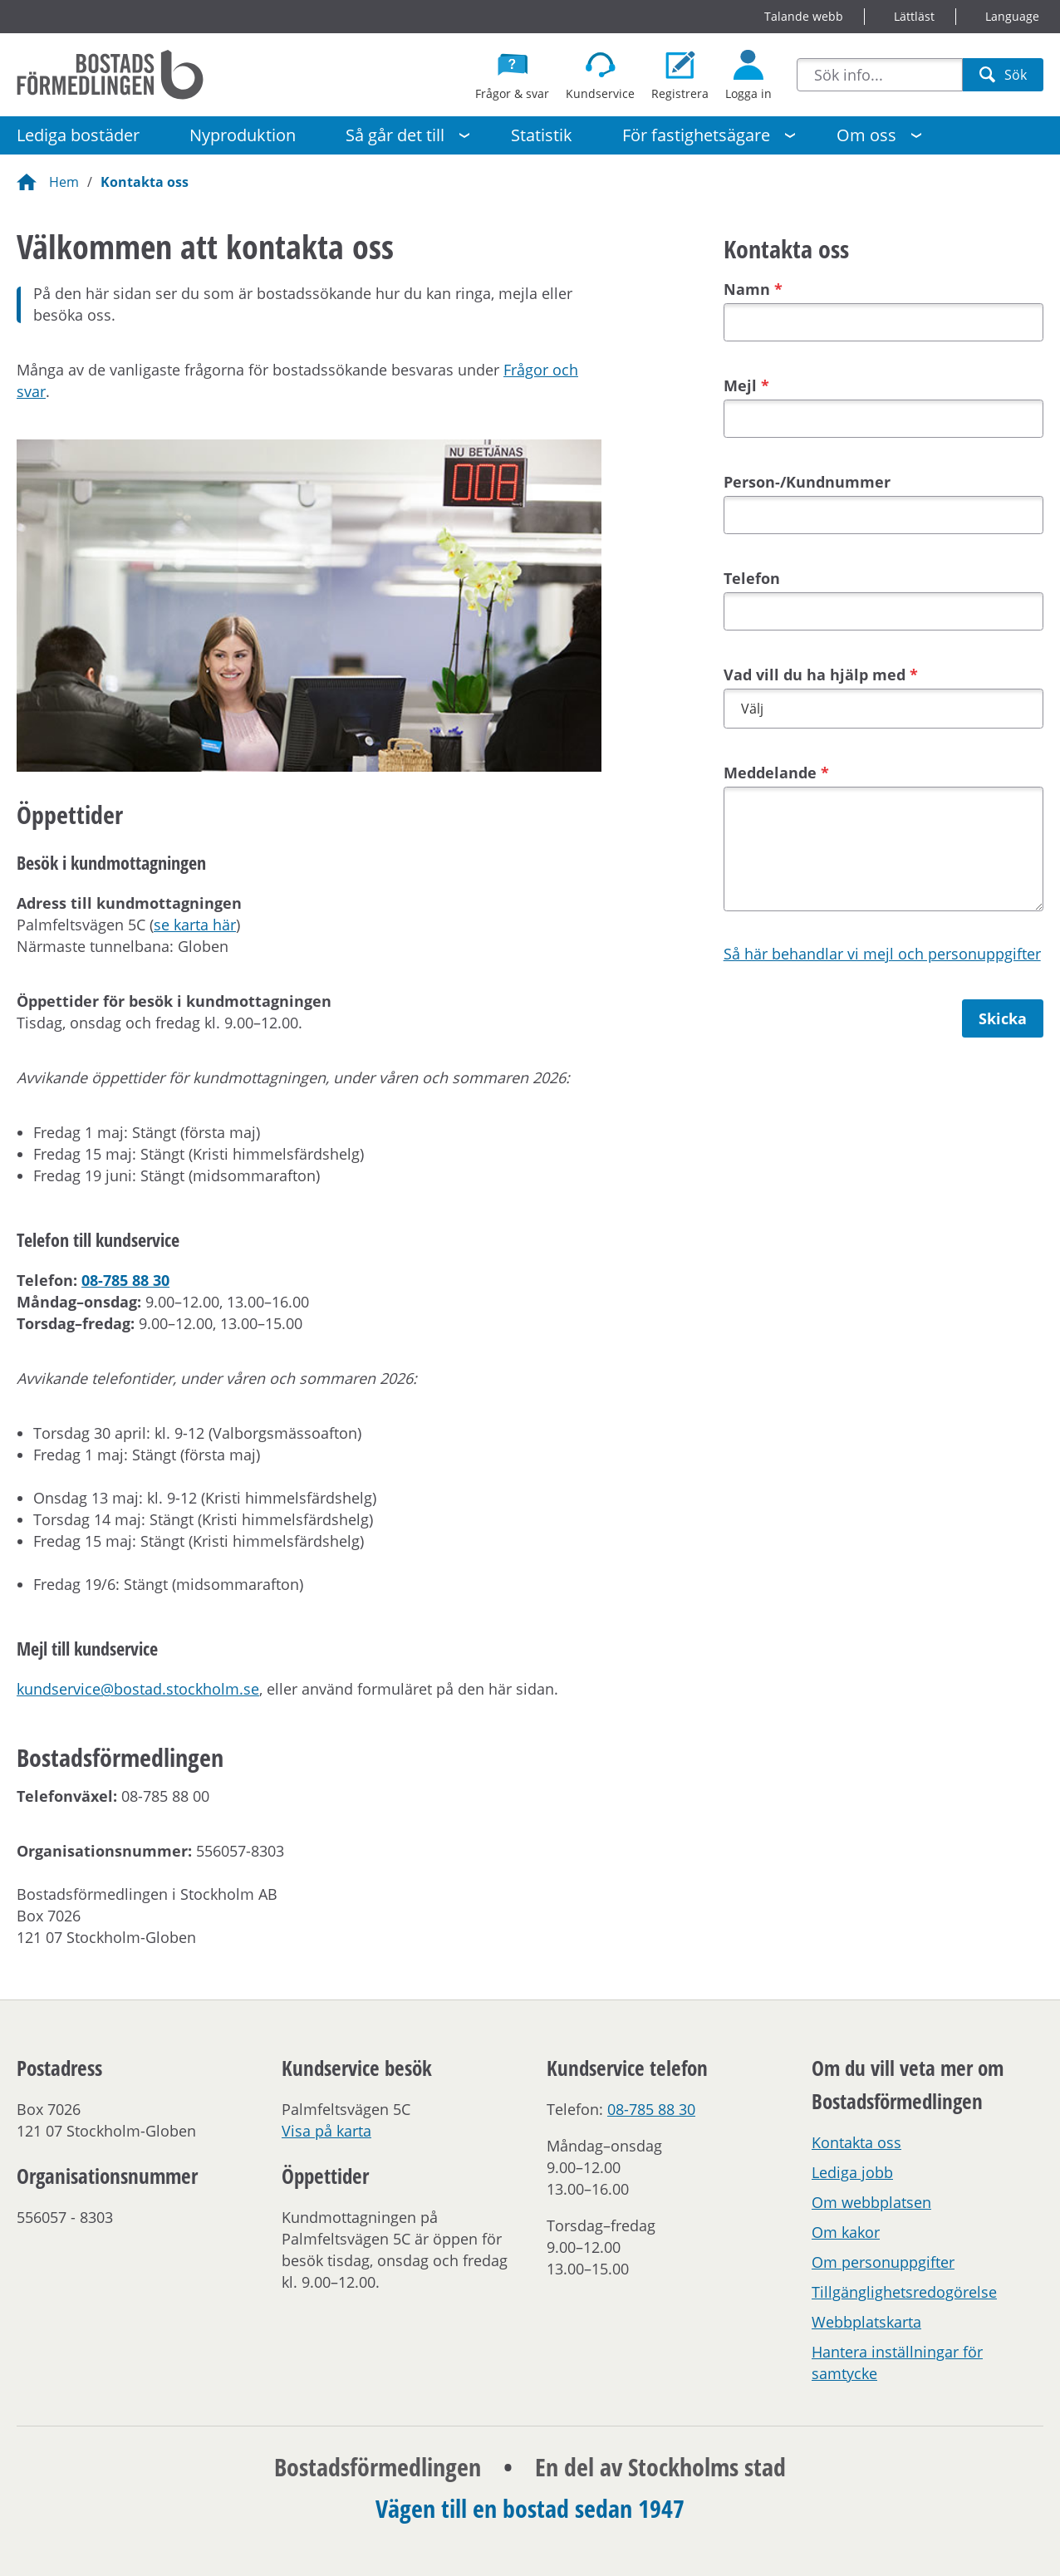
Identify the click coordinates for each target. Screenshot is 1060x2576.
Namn (747, 289)
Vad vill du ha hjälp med (814, 674)
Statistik (541, 135)
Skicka (1003, 1018)
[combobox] (880, 74)
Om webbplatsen (871, 2202)
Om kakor (846, 2232)
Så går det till (395, 135)
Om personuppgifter (883, 2262)
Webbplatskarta (866, 2322)
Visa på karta (326, 2131)
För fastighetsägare (696, 135)
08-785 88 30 (125, 1280)
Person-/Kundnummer (807, 482)
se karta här (195, 925)
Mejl (740, 385)
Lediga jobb (852, 2172)
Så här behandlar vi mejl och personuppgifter (882, 954)
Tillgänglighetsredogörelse (904, 2292)
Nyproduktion (242, 135)
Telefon (752, 578)
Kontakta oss (145, 182)
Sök (1003, 78)
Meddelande (770, 773)
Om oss (866, 135)
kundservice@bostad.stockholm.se (138, 1689)
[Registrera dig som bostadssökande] (680, 75)
